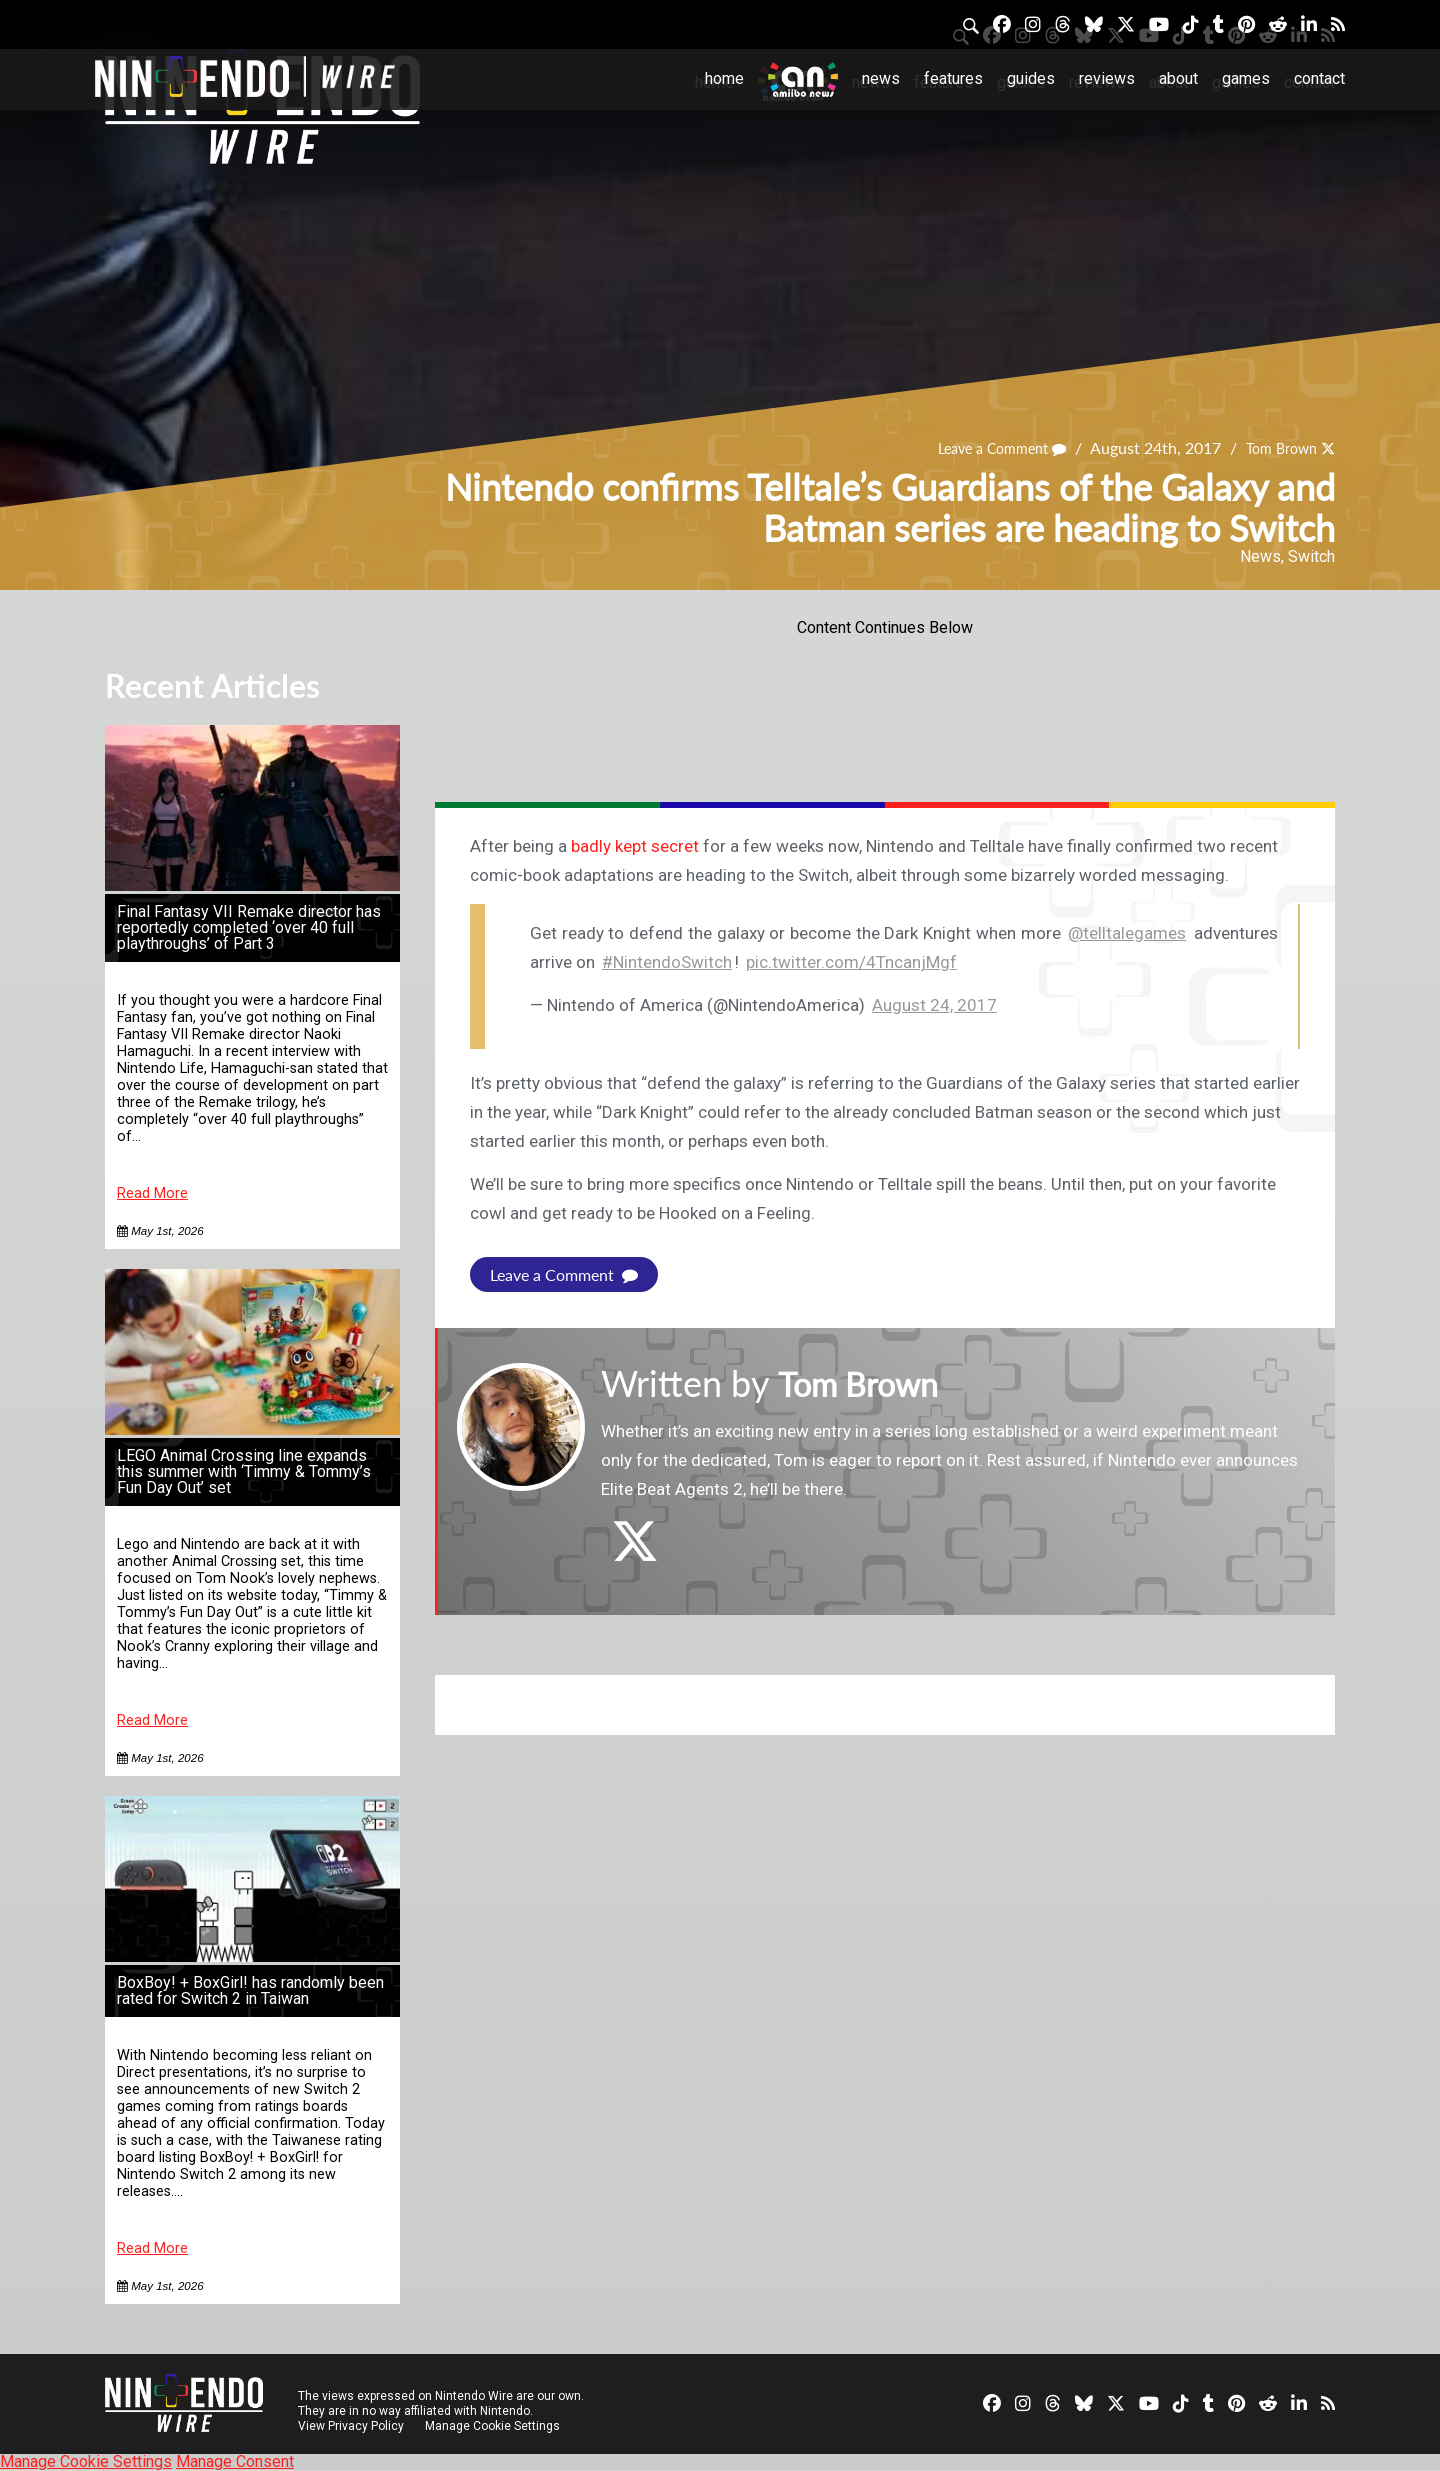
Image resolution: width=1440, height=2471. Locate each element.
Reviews (1107, 78)
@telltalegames (1127, 933)
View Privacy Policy (351, 2426)
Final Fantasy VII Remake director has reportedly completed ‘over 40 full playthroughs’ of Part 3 (249, 927)
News (881, 78)
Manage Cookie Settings (494, 2426)
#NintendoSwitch (667, 962)
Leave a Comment (983, 447)
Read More (152, 1193)
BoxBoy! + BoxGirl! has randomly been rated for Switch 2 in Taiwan (250, 1990)
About (1178, 78)
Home (724, 78)
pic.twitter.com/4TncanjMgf (851, 962)
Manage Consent (235, 2461)
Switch (1311, 556)
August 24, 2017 (934, 1005)
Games (1246, 78)
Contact (1319, 78)
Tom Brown (1275, 447)
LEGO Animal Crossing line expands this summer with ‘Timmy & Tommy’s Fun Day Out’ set (244, 1471)
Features (953, 78)
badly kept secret (635, 846)
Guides (1031, 78)
